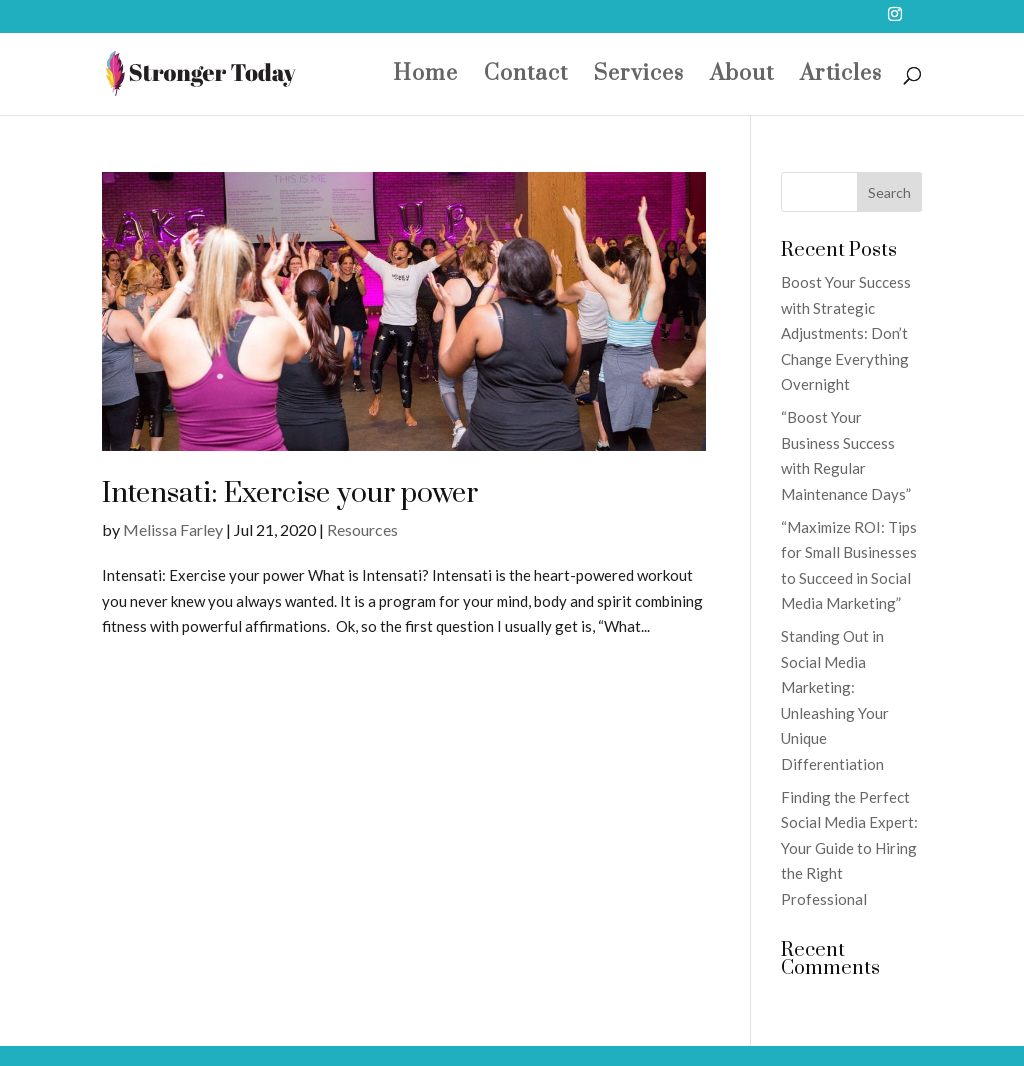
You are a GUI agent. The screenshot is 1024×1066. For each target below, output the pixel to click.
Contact (526, 77)
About (742, 77)
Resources (362, 529)
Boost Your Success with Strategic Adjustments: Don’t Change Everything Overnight (846, 333)
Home (425, 77)
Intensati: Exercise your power (290, 493)
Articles (841, 77)
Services (639, 77)
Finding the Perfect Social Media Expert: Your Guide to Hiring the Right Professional (849, 848)
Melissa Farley (173, 529)
